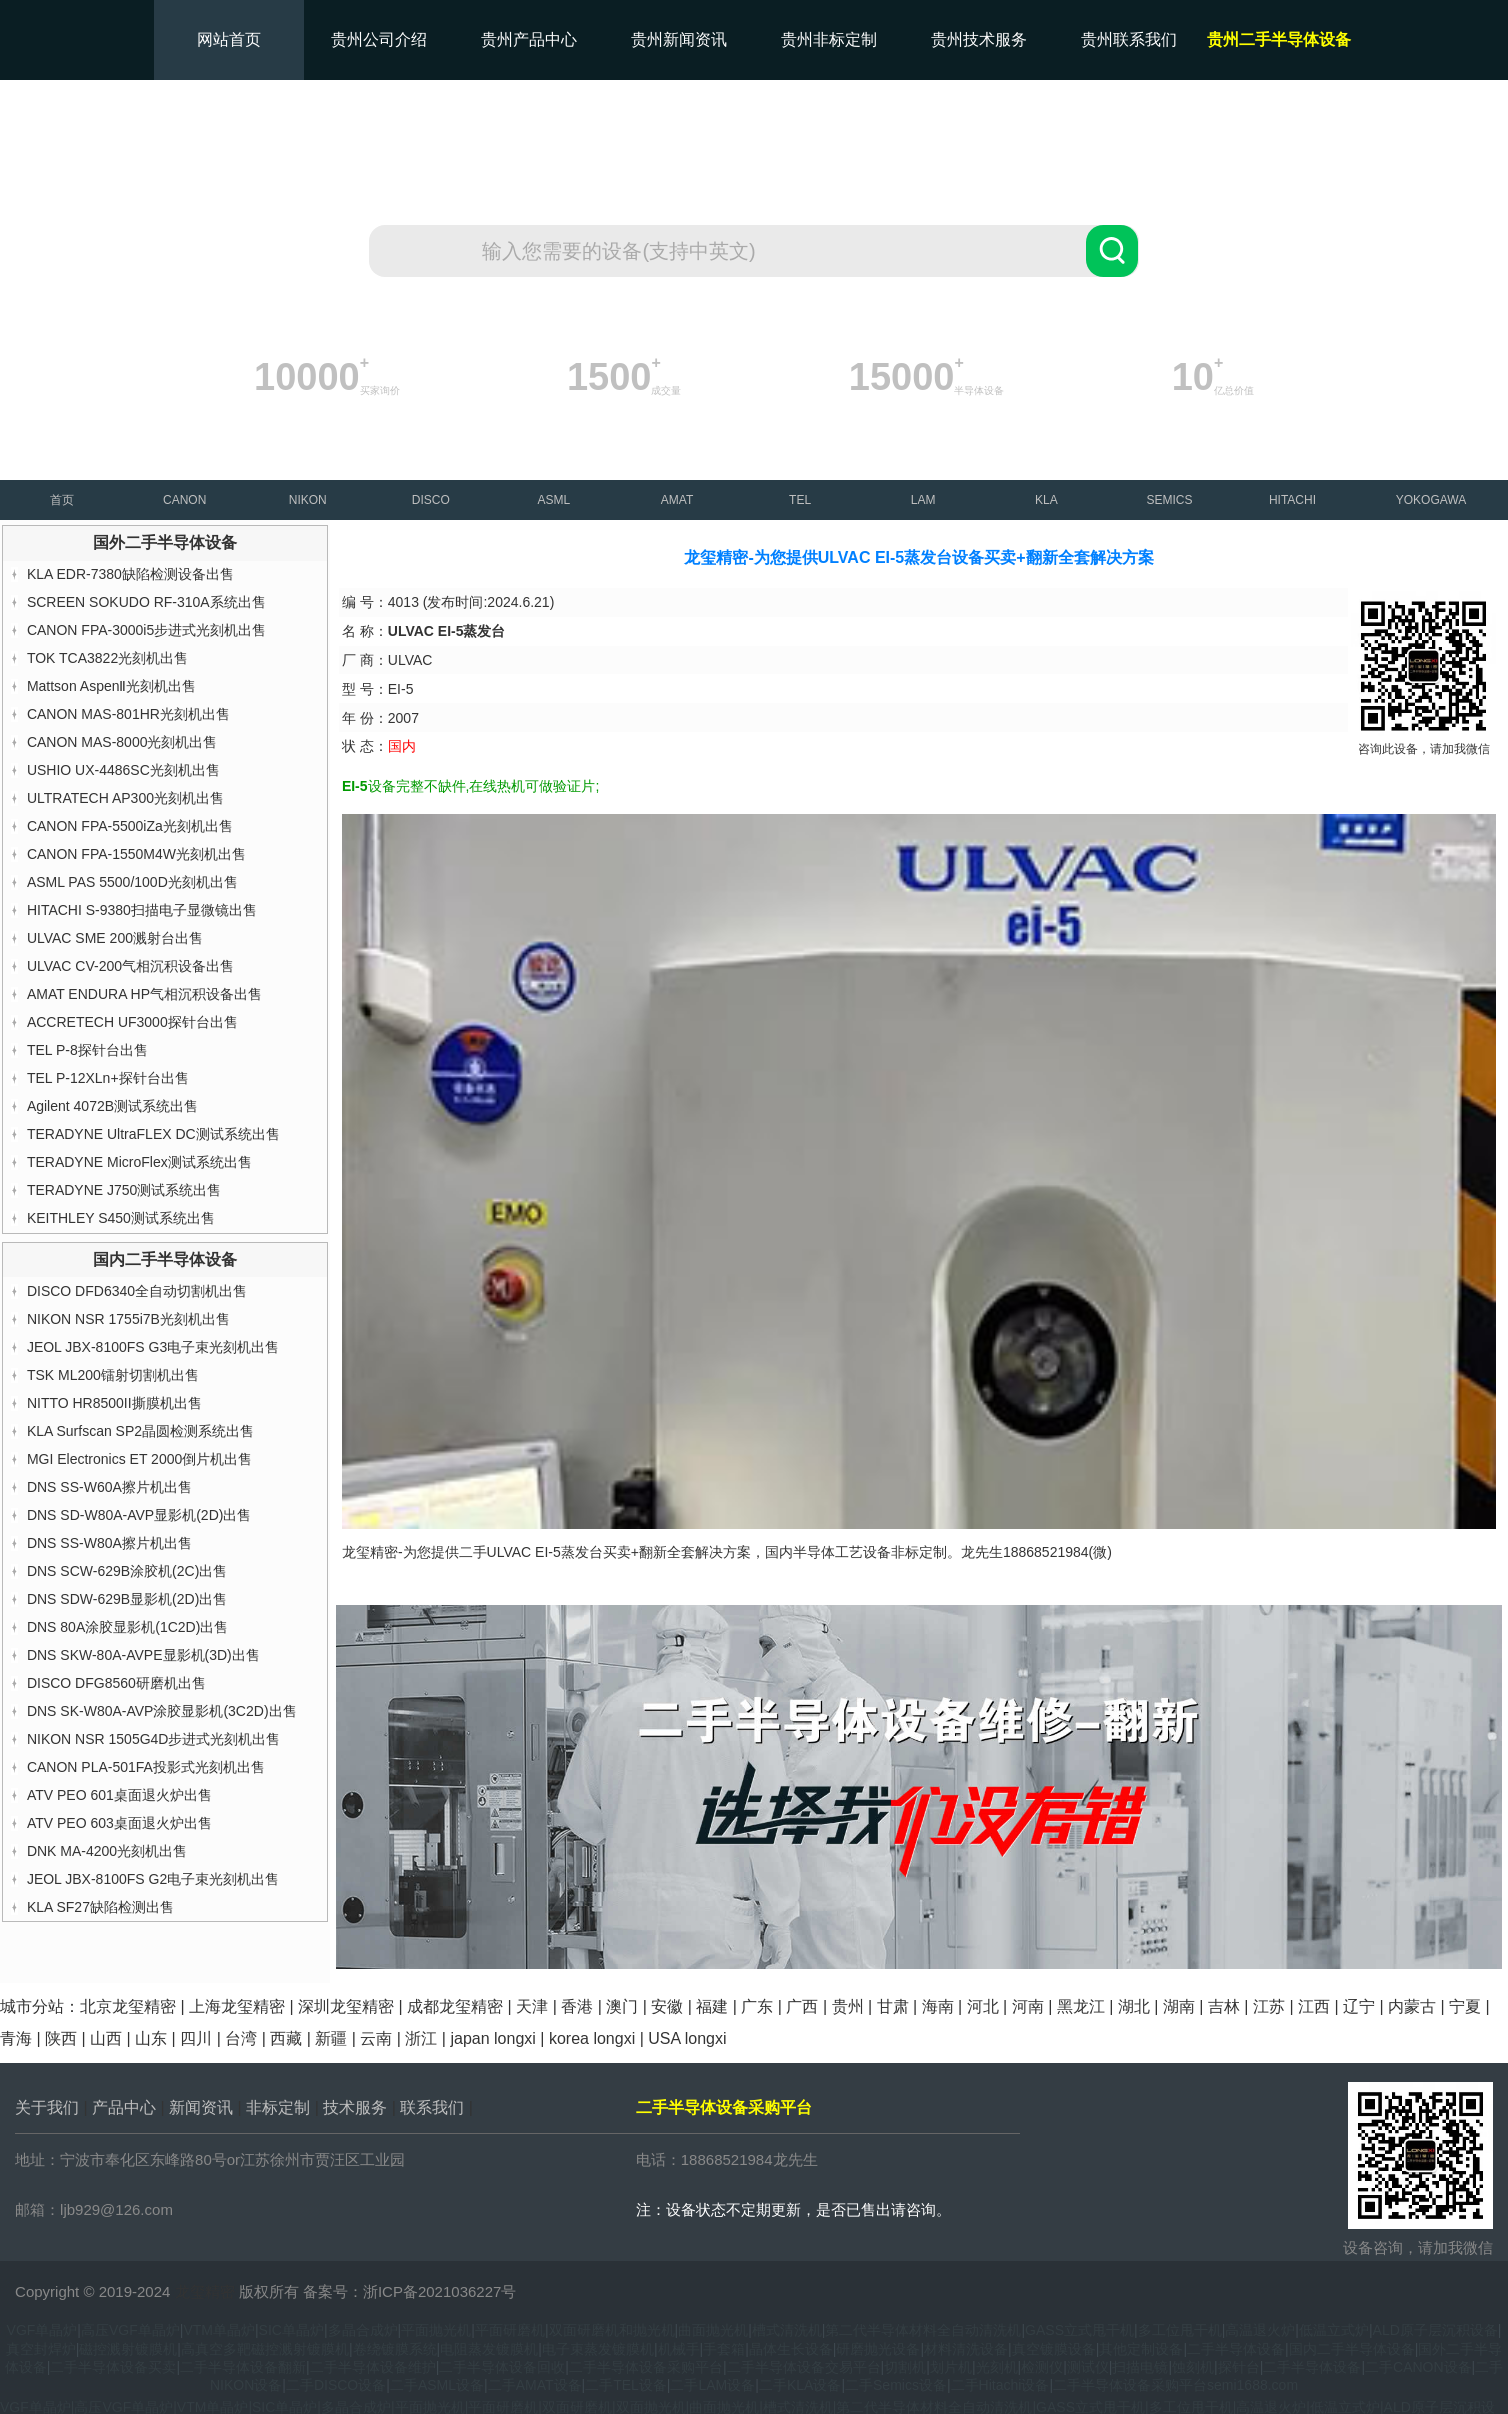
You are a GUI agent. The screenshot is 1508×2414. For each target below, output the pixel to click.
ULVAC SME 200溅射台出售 (115, 938)
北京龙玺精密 (128, 2006)
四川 (196, 2038)
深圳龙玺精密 (346, 2006)
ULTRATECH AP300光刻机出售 (125, 798)
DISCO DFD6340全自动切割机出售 (137, 1291)
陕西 (61, 2038)
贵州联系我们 (1129, 39)
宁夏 (1465, 2006)
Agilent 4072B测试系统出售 (112, 1106)
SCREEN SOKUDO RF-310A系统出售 (146, 602)
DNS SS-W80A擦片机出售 (109, 1543)
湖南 (1179, 2006)
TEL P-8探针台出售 (87, 1050)
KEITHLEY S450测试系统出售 (121, 1218)
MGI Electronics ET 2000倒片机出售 (139, 1459)
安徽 (667, 2006)
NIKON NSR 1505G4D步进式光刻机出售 (154, 1739)
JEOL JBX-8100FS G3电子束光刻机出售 (153, 1347)
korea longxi (592, 2038)
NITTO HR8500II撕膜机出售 (114, 1403)
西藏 (286, 2038)
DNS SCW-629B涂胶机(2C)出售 (127, 1571)
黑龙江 (1081, 2006)
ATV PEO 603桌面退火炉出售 (119, 1823)
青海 (16, 2038)
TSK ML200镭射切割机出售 (113, 1375)
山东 (151, 2038)
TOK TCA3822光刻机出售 (107, 658)
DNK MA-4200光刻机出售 (107, 1851)
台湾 (241, 2038)
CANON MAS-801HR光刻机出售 (128, 714)
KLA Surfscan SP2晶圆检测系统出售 (140, 1431)
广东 (757, 2006)
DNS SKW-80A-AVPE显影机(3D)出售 (143, 1655)
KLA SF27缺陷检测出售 (100, 1907)
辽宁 (1359, 2006)
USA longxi (687, 2038)
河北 (983, 2006)
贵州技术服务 (979, 39)
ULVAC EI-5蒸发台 (545, 1552)
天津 (532, 2006)
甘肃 (893, 2006)
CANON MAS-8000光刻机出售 (122, 742)
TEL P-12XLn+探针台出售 (108, 1078)
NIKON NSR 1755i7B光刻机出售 (128, 1319)
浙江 (421, 2038)
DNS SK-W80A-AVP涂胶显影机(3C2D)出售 (162, 1711)
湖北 (1134, 2006)
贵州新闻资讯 (679, 39)
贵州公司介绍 (379, 39)
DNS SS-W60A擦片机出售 (109, 1487)
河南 (1028, 2006)
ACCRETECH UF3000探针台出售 (132, 1022)
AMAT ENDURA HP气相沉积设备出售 (144, 994)
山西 (106, 2038)
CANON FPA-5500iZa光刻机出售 (130, 826)
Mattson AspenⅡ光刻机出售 (112, 686)
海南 (938, 2006)
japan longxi (492, 2038)
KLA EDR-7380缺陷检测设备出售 (130, 574)
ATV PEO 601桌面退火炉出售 (119, 1795)
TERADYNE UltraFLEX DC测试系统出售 (153, 1134)
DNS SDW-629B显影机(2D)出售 (127, 1599)
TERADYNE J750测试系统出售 (124, 1190)
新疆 (331, 2038)
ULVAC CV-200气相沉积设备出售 (130, 966)
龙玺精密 (205, 2291)
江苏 (1269, 2006)
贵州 (848, 2006)
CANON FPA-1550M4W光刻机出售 (136, 854)
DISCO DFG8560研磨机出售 (116, 1683)
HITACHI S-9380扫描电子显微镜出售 (142, 910)
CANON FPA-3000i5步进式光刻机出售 (146, 630)
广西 (802, 2006)
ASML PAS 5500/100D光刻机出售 (132, 882)
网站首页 (229, 39)
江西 (1314, 2006)
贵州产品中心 (529, 39)
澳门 (622, 2006)
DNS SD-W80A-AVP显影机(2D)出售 (139, 1515)
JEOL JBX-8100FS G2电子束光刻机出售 (153, 1879)
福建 (712, 2006)
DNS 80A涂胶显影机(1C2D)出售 (127, 1627)
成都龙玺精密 (455, 2006)
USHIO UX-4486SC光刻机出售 (123, 770)
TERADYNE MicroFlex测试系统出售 (139, 1162)
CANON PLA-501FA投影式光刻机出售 (146, 1767)
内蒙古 (1412, 2006)
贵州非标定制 (829, 39)
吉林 (1224, 2006)
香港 (577, 2006)
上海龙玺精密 (237, 2006)
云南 (376, 2038)
